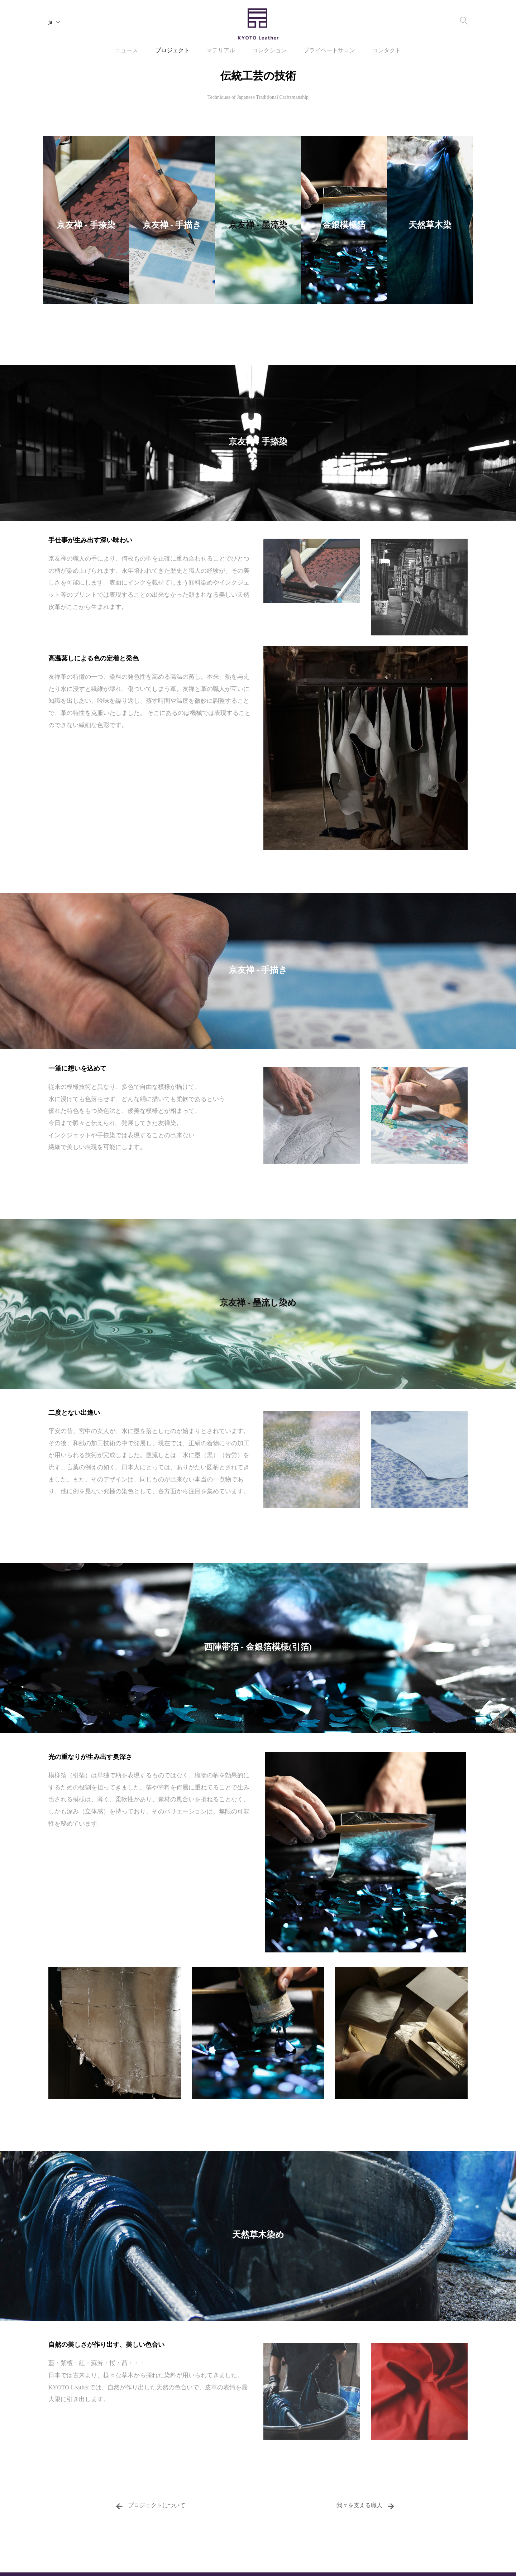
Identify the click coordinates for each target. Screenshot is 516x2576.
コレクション (269, 50)
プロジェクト (172, 50)
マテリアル (220, 50)
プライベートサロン (329, 50)
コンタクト (386, 50)
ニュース (126, 50)
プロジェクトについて (150, 2505)
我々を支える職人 (365, 2505)
